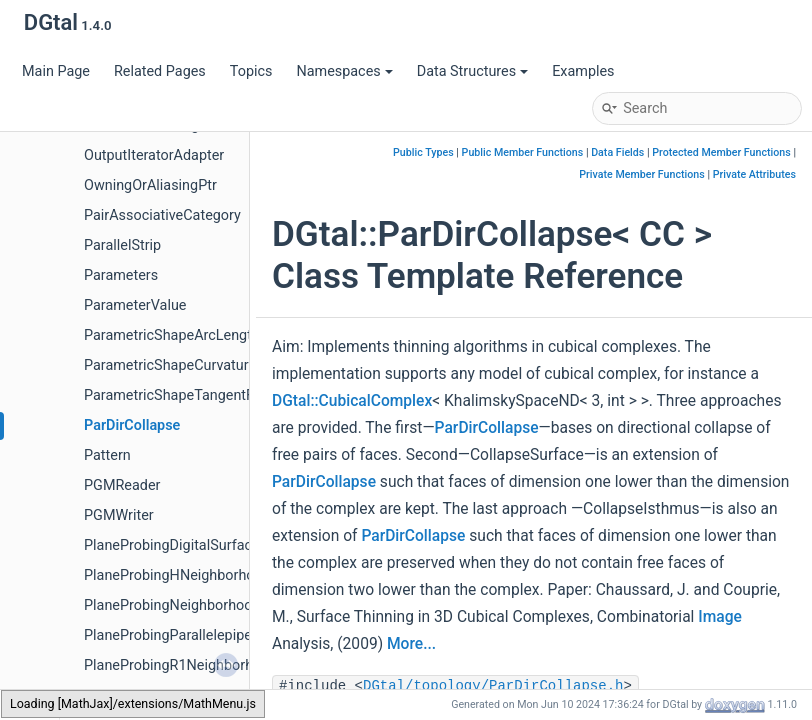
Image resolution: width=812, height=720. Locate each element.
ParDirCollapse (132, 425)
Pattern (107, 455)
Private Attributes (754, 174)
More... (411, 644)
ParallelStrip (122, 245)
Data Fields (617, 152)
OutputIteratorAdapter (154, 155)
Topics (251, 71)
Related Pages (160, 71)
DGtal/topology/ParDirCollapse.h (493, 686)
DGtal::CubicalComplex (352, 401)
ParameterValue (135, 305)
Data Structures (472, 71)
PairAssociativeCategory (162, 215)
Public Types (423, 152)
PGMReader (122, 485)
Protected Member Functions (721, 152)
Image (720, 617)
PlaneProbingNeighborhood (172, 605)
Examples (583, 71)
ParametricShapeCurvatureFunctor (194, 365)
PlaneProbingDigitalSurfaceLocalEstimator (220, 545)
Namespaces (344, 71)
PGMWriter (119, 515)
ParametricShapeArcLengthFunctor (196, 335)
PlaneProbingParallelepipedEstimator (203, 635)
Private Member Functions (641, 174)
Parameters (121, 275)
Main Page (56, 71)
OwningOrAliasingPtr (150, 185)
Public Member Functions (523, 152)
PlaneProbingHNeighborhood (177, 575)
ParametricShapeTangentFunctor (189, 395)
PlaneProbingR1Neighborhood (181, 665)
